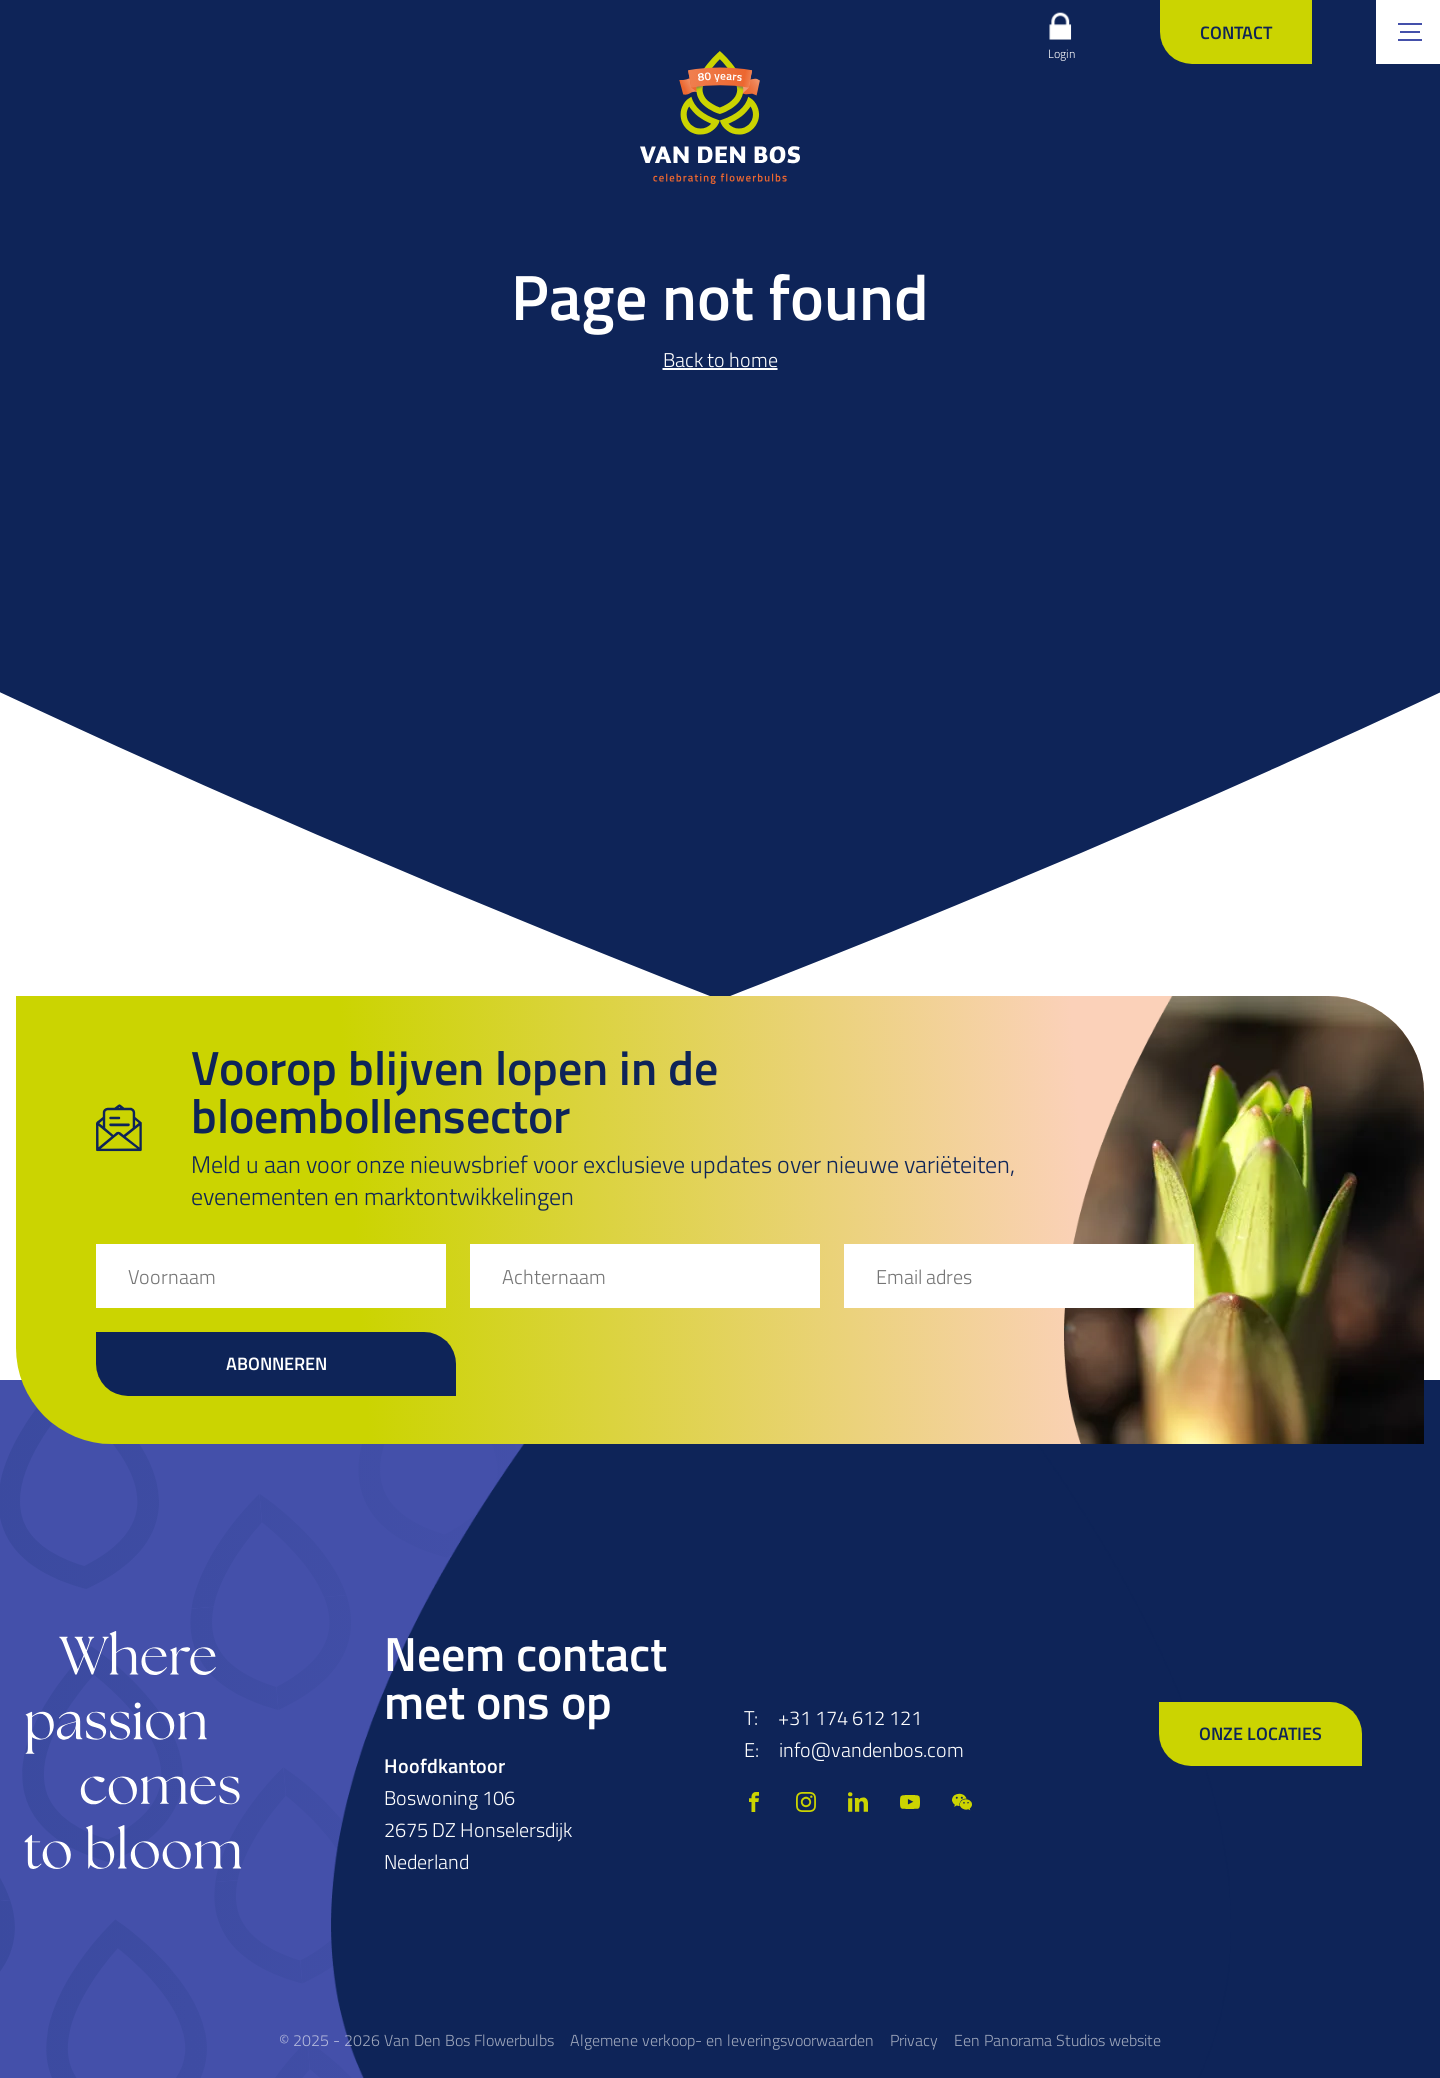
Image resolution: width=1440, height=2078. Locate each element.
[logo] (720, 117)
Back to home (720, 359)
